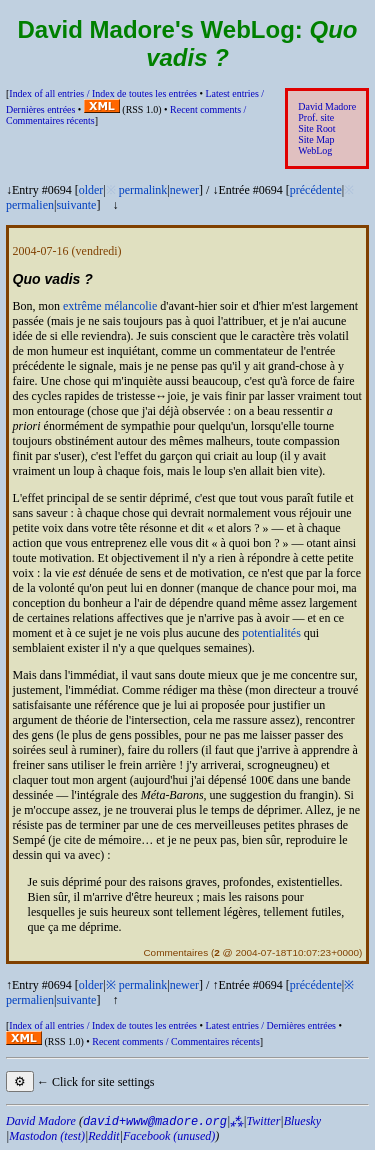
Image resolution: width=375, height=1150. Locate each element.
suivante (76, 205)
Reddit (103, 1136)
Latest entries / (270, 1025)
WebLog (315, 150)
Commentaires (175, 952)
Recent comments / (176, 1041)
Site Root (316, 128)
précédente (316, 190)
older (91, 190)
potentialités (271, 633)
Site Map (316, 139)
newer (184, 190)
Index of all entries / (103, 93)
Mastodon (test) (47, 1136)
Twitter (264, 1121)
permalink (143, 190)
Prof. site (316, 117)
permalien (30, 205)
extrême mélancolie (110, 306)
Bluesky (302, 1121)
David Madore (327, 106)
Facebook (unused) (169, 1136)
